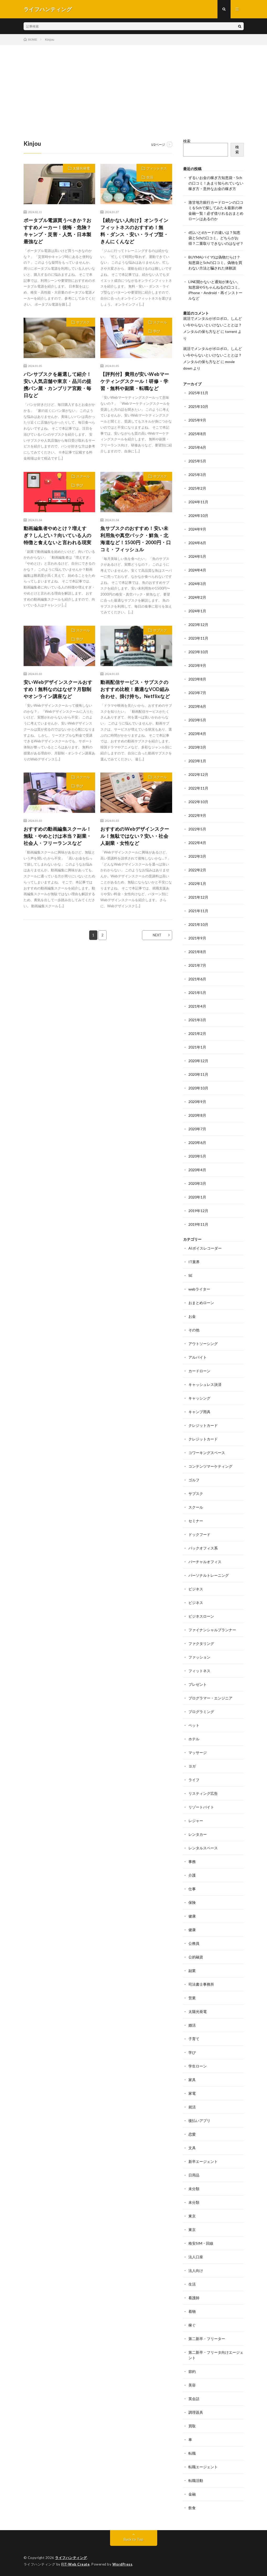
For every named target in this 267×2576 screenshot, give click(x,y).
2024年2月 (197, 597)
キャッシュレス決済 (204, 1384)
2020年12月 (198, 1061)
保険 (192, 1902)
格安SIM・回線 (200, 2243)
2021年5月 (197, 992)
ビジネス (195, 1589)
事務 (192, 1861)
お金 (192, 1316)
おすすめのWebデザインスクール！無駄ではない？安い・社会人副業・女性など (134, 836)
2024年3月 (197, 583)
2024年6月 (197, 543)
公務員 (193, 1943)
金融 (192, 2494)
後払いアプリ (199, 2120)
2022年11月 (198, 788)
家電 (192, 2093)
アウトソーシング (203, 1343)
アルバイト (197, 1357)
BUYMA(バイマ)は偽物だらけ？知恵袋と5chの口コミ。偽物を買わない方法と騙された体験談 (215, 262)
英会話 (193, 2398)
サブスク (83, 322)
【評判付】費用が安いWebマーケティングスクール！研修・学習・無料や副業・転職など (134, 381)
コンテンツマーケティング (210, 1466)
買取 (192, 2426)
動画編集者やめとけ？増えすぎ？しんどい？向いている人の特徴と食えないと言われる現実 (57, 535)
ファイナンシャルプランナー (212, 1630)
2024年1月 (197, 611)
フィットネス (156, 168)
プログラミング (201, 1711)
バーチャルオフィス (204, 1561)
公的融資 (195, 1957)
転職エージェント (203, 2467)
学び (156, 331)
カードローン (199, 1371)
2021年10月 (198, 924)
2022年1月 (197, 883)
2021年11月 (198, 911)
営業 (192, 1998)
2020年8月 (197, 1115)
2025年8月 (197, 433)
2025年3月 (197, 474)
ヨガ (192, 1766)
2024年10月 (198, 515)
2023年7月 (197, 692)
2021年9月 (197, 938)
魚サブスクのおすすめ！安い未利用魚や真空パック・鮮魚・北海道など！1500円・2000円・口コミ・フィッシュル (135, 538)
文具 (192, 2148)
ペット (193, 1725)
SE (190, 1275)
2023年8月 (197, 679)
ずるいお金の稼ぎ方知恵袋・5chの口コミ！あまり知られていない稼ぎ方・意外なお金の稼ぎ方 (215, 183)
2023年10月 (198, 652)
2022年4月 (197, 842)
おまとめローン (201, 1302)
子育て (193, 2039)
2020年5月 (197, 1156)
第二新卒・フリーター (206, 2338)
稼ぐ (192, 2325)
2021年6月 (197, 979)
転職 (192, 2453)
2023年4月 (197, 733)
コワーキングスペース (206, 1452)
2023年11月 (198, 638)
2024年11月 (198, 502)
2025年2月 (197, 488)
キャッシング (199, 1398)
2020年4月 (197, 1170)
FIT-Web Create (75, 2564)
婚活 (192, 2025)
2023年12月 (198, 624)
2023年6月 (197, 706)
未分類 (193, 2188)
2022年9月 (197, 815)
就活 (192, 2107)
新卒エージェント (203, 2161)
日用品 (193, 2175)
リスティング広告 (203, 1793)
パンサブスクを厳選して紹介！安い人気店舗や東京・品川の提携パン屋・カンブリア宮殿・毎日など (57, 384)
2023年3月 (197, 747)
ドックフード (199, 1534)
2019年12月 (198, 1210)
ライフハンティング (71, 2558)
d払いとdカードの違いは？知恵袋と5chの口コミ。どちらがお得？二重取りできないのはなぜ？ (215, 238)
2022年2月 (197, 870)
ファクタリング (201, 1643)
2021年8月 (197, 951)
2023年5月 (197, 720)
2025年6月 (197, 447)
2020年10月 (198, 1088)
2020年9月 (197, 1101)
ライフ (193, 1780)
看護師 (193, 2298)
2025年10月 (198, 406)
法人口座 (195, 2257)
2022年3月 (197, 856)
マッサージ (197, 1752)
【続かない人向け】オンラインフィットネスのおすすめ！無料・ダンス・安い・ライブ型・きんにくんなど (134, 230)
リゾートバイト (201, 1807)
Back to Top (133, 2539)
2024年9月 (197, 529)
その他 (193, 1330)
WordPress (122, 2564)
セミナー (195, 1521)
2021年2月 (197, 1033)
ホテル (193, 1739)
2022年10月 (198, 802)
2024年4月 (197, 570)
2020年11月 (198, 1074)
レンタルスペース (203, 1848)
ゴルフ (193, 1480)
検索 (186, 141)
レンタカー (197, 1834)
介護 (192, 1875)
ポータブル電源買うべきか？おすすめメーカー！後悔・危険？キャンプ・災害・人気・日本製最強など (57, 230)
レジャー (195, 1820)
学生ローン (197, 2066)
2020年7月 (197, 1129)
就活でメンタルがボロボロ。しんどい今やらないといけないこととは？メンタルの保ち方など (212, 325)
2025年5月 (197, 461)
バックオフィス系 (203, 1548)
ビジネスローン (201, 1616)
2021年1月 (197, 1047)
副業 (192, 1970)
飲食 (192, 2507)
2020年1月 (197, 1197)
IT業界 (194, 1262)
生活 (149, 177)
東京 (192, 2216)
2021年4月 (197, 1006)
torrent (231, 331)
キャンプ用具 (199, 1411)
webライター (199, 1289)
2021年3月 (197, 1020)
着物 (192, 2311)
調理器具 (195, 2412)
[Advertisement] (133, 84)
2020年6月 (197, 1142)
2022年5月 (197, 829)
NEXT (157, 935)
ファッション (199, 1657)
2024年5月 (197, 556)
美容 (192, 2385)
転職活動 (195, 2480)
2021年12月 (198, 897)
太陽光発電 (81, 168)
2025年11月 (198, 393)
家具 (192, 2079)
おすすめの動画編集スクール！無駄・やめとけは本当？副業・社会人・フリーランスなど (57, 836)
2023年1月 (197, 761)
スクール (160, 322)
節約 (192, 2371)
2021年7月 (197, 965)
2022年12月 (198, 774)
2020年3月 (197, 1183)
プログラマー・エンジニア (210, 1698)
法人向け (195, 2270)
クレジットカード (203, 1425)
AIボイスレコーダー (205, 1248)
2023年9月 (197, 665)
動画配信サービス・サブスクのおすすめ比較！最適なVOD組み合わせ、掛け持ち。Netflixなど (135, 689)
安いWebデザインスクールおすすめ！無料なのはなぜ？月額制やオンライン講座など (58, 689)
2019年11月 (198, 1224)
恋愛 (192, 2134)
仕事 (192, 1889)
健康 (192, 1916)
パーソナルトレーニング (208, 1575)
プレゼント (197, 1684)
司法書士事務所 (201, 1984)
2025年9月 (197, 420)
